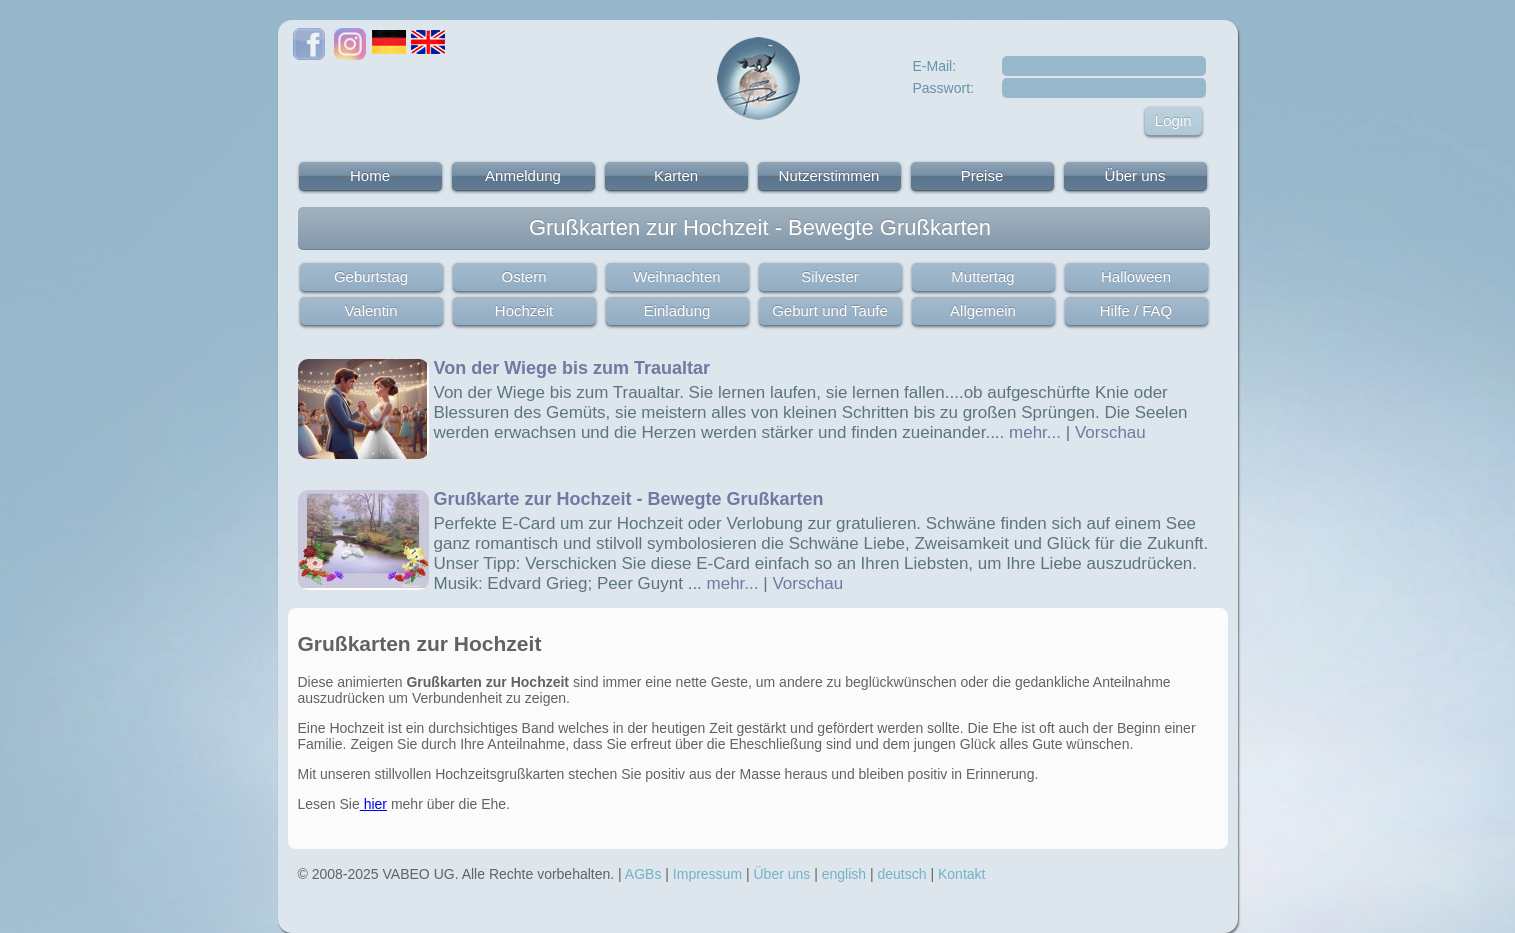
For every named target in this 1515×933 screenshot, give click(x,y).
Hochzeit (524, 310)
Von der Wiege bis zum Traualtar (572, 368)
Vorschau (1110, 432)
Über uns (1135, 175)
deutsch (902, 874)
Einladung (677, 310)
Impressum (707, 874)
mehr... (1035, 432)
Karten (676, 175)
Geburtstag (371, 276)
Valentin (370, 310)
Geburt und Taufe (830, 310)
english (844, 874)
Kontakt (961, 874)
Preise (982, 175)
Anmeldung (523, 175)
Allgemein (983, 310)
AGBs (643, 874)
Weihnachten (676, 276)
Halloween (1136, 276)
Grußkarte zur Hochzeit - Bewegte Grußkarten (629, 499)
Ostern (523, 276)
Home (370, 175)
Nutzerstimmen (829, 175)
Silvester (830, 276)
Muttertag (982, 276)
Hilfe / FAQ (1136, 310)
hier (373, 804)
